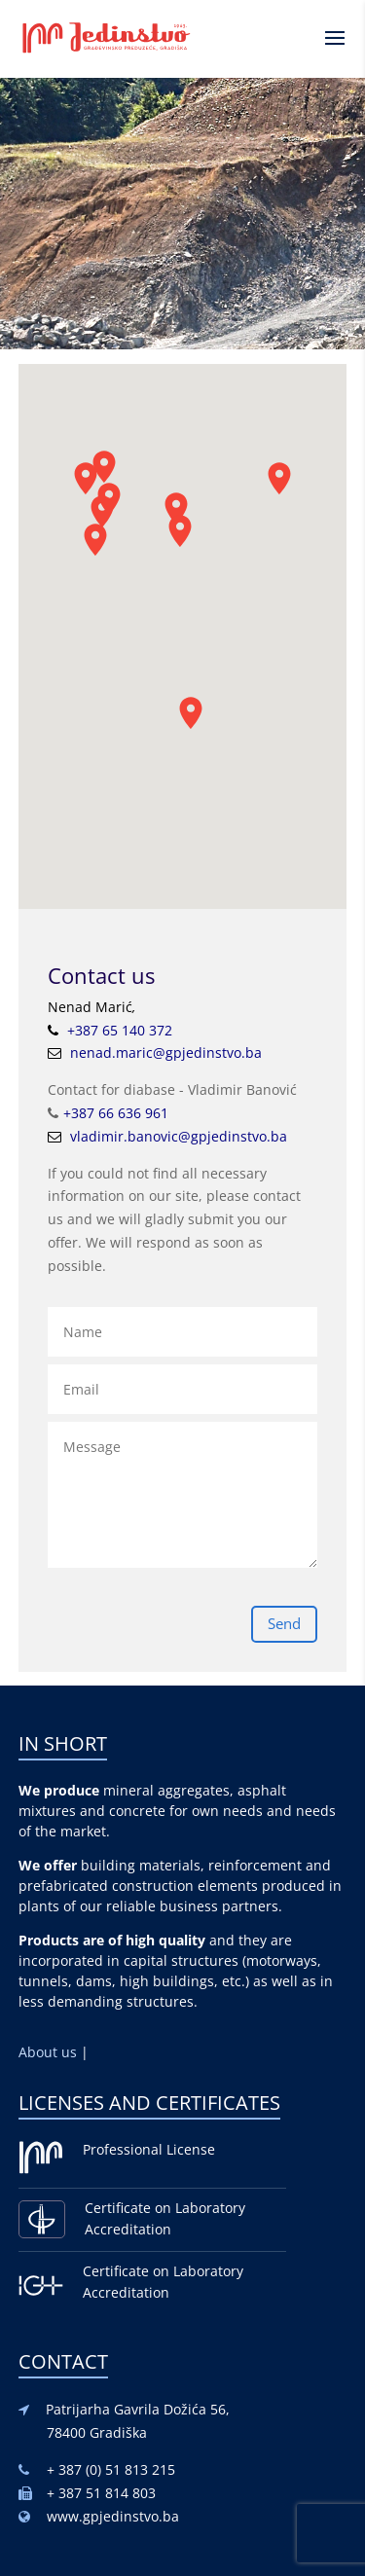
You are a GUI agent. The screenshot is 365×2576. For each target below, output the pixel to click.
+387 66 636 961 (115, 1113)
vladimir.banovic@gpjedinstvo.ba (178, 1136)
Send (284, 1623)
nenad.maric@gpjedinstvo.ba (166, 1052)
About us (49, 2052)
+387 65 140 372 (119, 1030)
